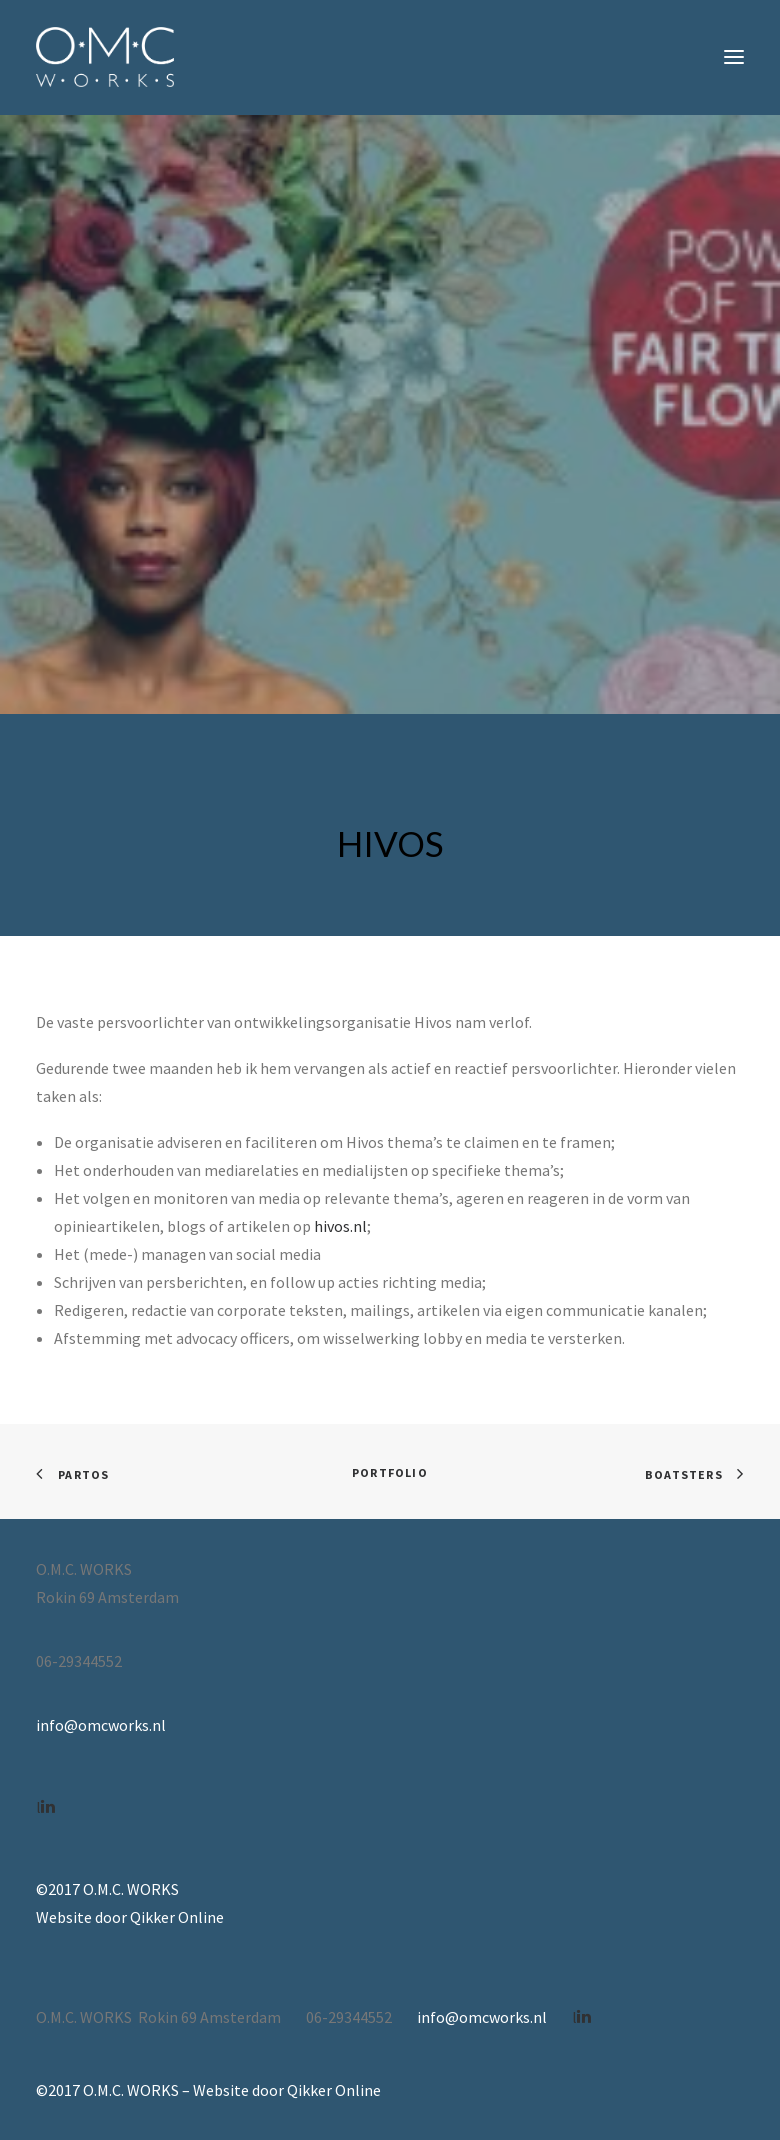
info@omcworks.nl (101, 1725)
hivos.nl (340, 1226)
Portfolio (390, 1472)
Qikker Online (177, 1917)
